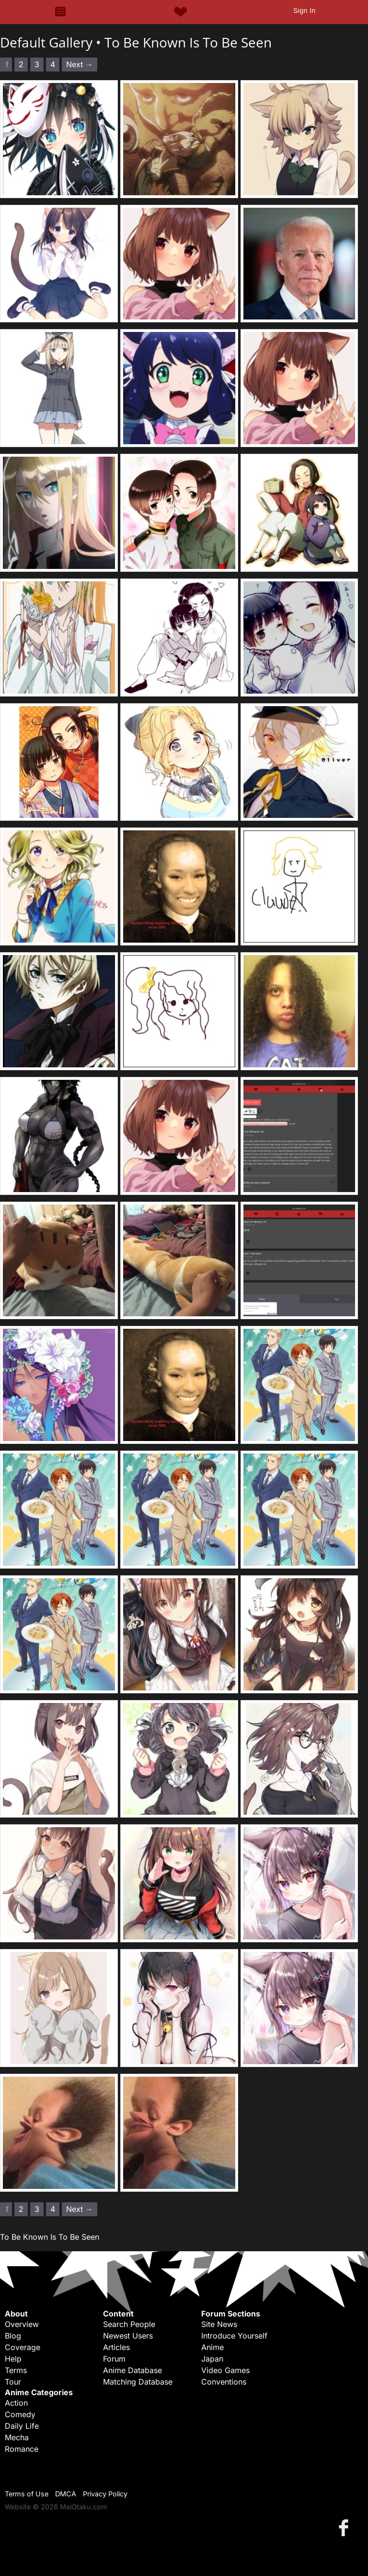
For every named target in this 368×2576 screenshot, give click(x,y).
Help (13, 2358)
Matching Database (137, 2382)
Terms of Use (26, 2494)
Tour (13, 2382)
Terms (16, 2370)
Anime (212, 2347)
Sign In (304, 10)
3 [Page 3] (36, 64)
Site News (219, 2324)
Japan (212, 2358)
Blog (13, 2335)
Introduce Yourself (234, 2335)
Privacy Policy (105, 2494)
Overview (22, 2324)
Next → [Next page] (79, 64)
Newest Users (128, 2335)
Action (16, 2403)
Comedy (20, 2414)
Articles (116, 2347)
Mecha (17, 2437)
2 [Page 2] (21, 64)
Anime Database (132, 2370)
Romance (21, 2449)
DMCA (65, 2494)
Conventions (223, 2382)
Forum (114, 2358)
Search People (129, 2324)
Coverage (22, 2347)
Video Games (225, 2370)
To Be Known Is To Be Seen (188, 42)
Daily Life (22, 2426)
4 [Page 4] (52, 64)
